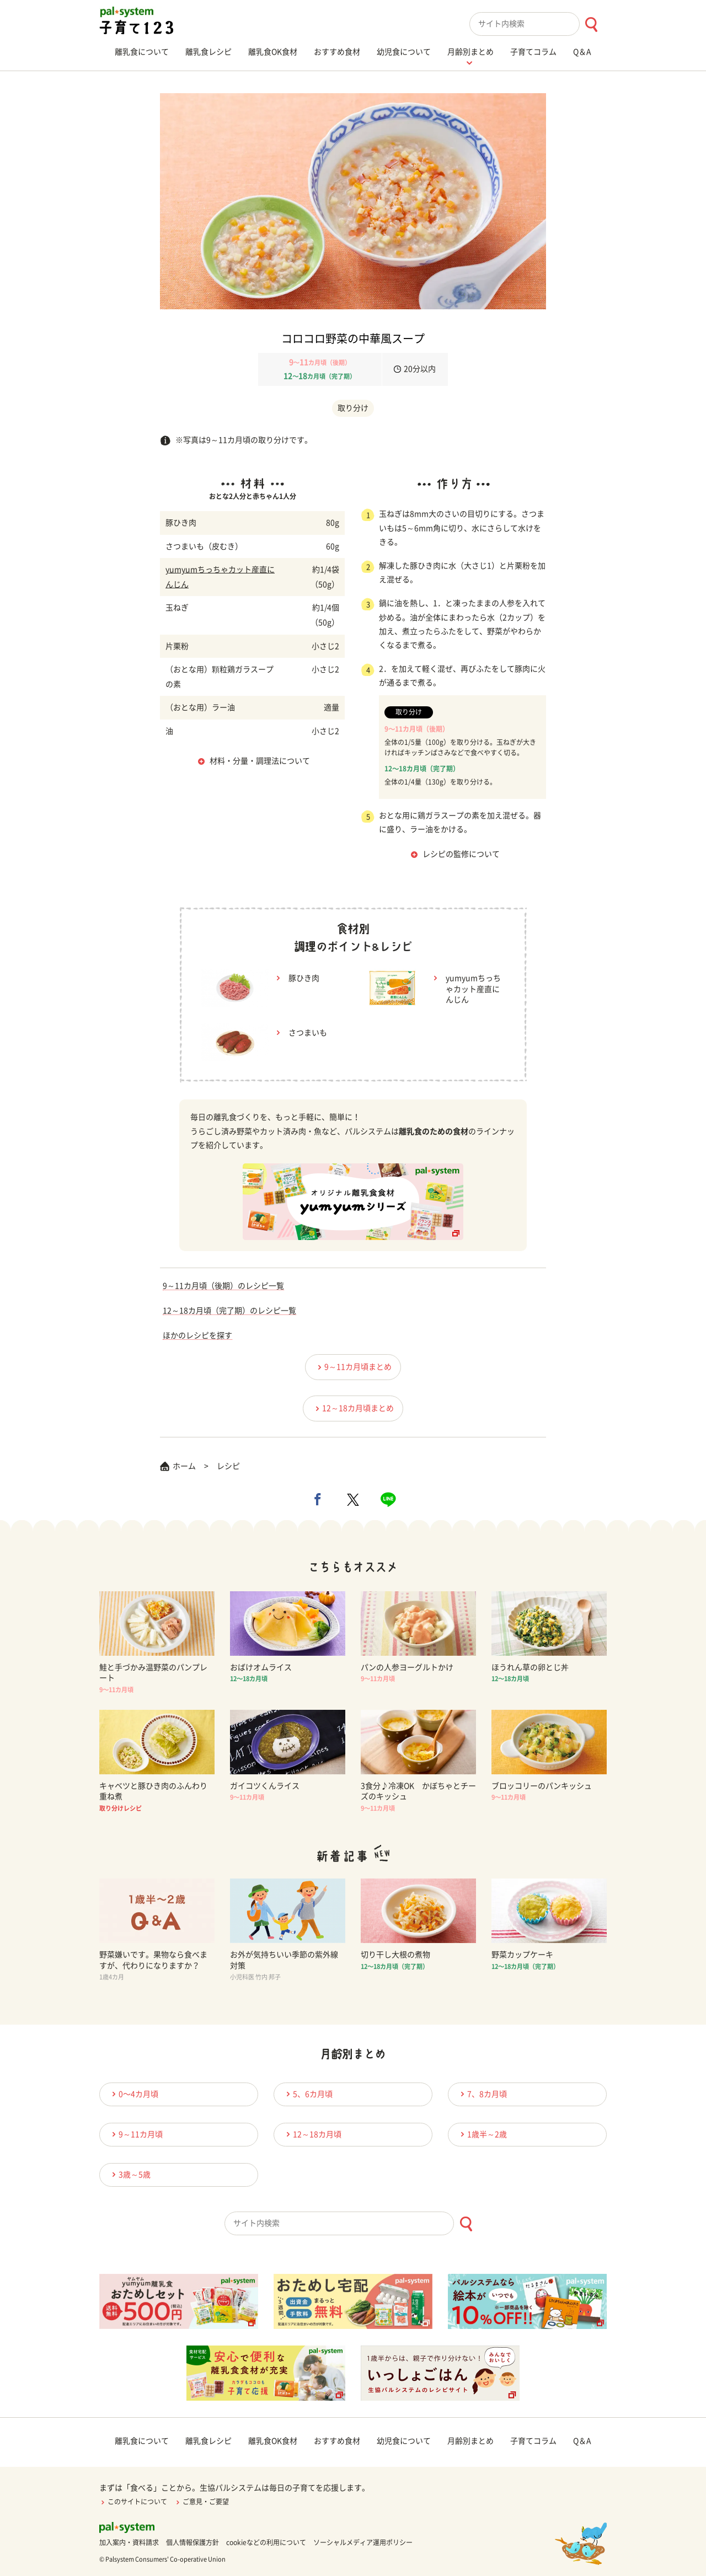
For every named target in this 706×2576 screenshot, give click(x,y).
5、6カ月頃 (308, 2094)
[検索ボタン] (591, 24)
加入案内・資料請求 (129, 2542)
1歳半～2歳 (482, 2134)
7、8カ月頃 (482, 2094)
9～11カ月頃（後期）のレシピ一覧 (223, 1286)
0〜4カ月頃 (133, 2094)
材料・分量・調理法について (260, 761)
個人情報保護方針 (192, 2542)
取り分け (353, 408)
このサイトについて (133, 2501)
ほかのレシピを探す (197, 1335)
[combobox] (538, 24)
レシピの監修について (461, 854)
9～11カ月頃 (136, 2134)
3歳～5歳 (130, 2174)
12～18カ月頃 (312, 2134)
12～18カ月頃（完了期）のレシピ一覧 (229, 1310)
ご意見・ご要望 (201, 2501)
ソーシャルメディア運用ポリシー (363, 2542)
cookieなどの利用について (266, 2542)
